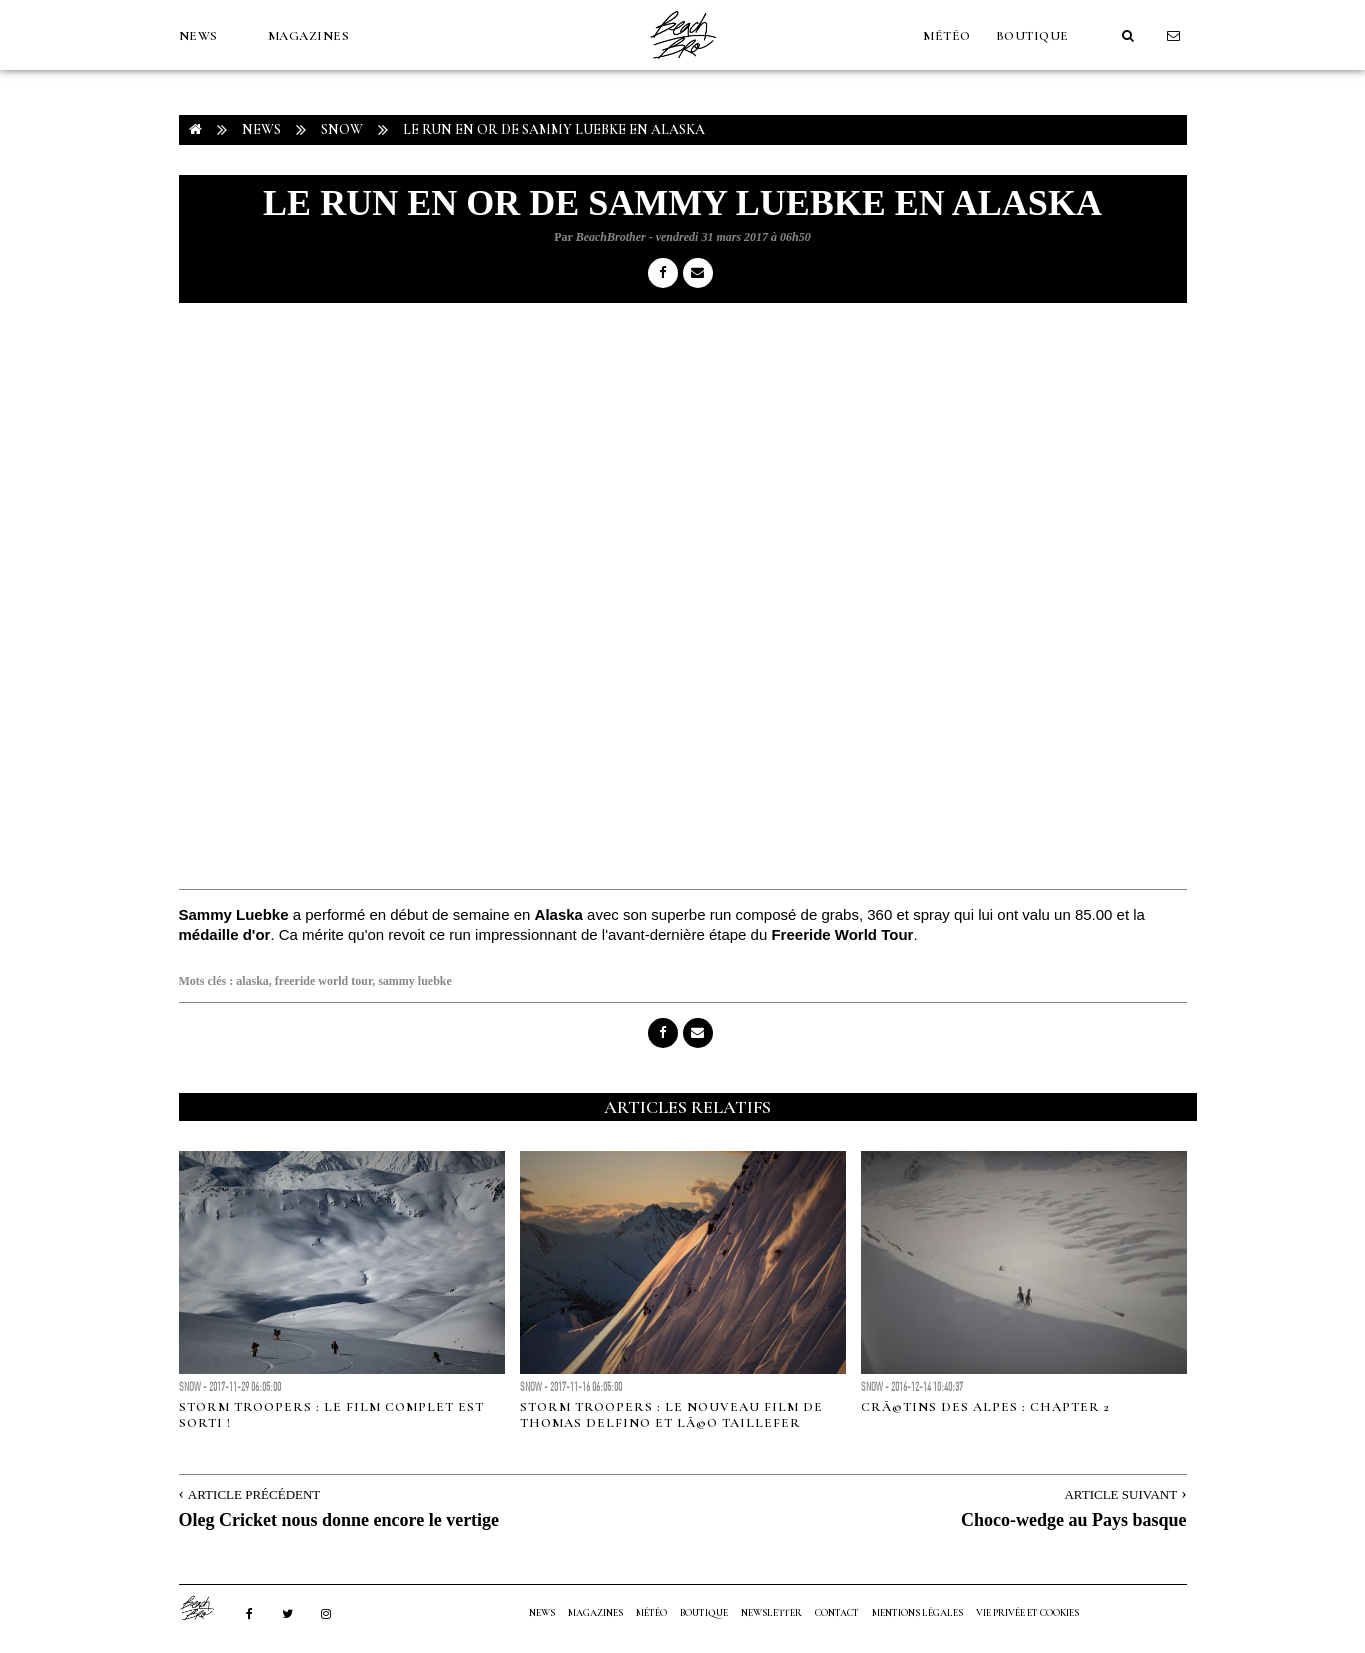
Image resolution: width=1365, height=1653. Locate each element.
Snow (342, 129)
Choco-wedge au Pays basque (1074, 1520)
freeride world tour (323, 981)
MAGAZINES (309, 36)
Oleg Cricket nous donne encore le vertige (339, 1520)
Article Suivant (1120, 1494)
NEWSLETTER (771, 1613)
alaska (252, 981)
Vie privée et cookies (1027, 1613)
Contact (837, 1613)
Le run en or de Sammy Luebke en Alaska (554, 129)
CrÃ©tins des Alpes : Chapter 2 (985, 1407)
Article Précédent (254, 1494)
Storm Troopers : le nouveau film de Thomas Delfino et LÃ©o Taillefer (671, 1415)
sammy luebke (415, 981)
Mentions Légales (917, 1613)
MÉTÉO (947, 36)
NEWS (198, 36)
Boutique (1032, 36)
